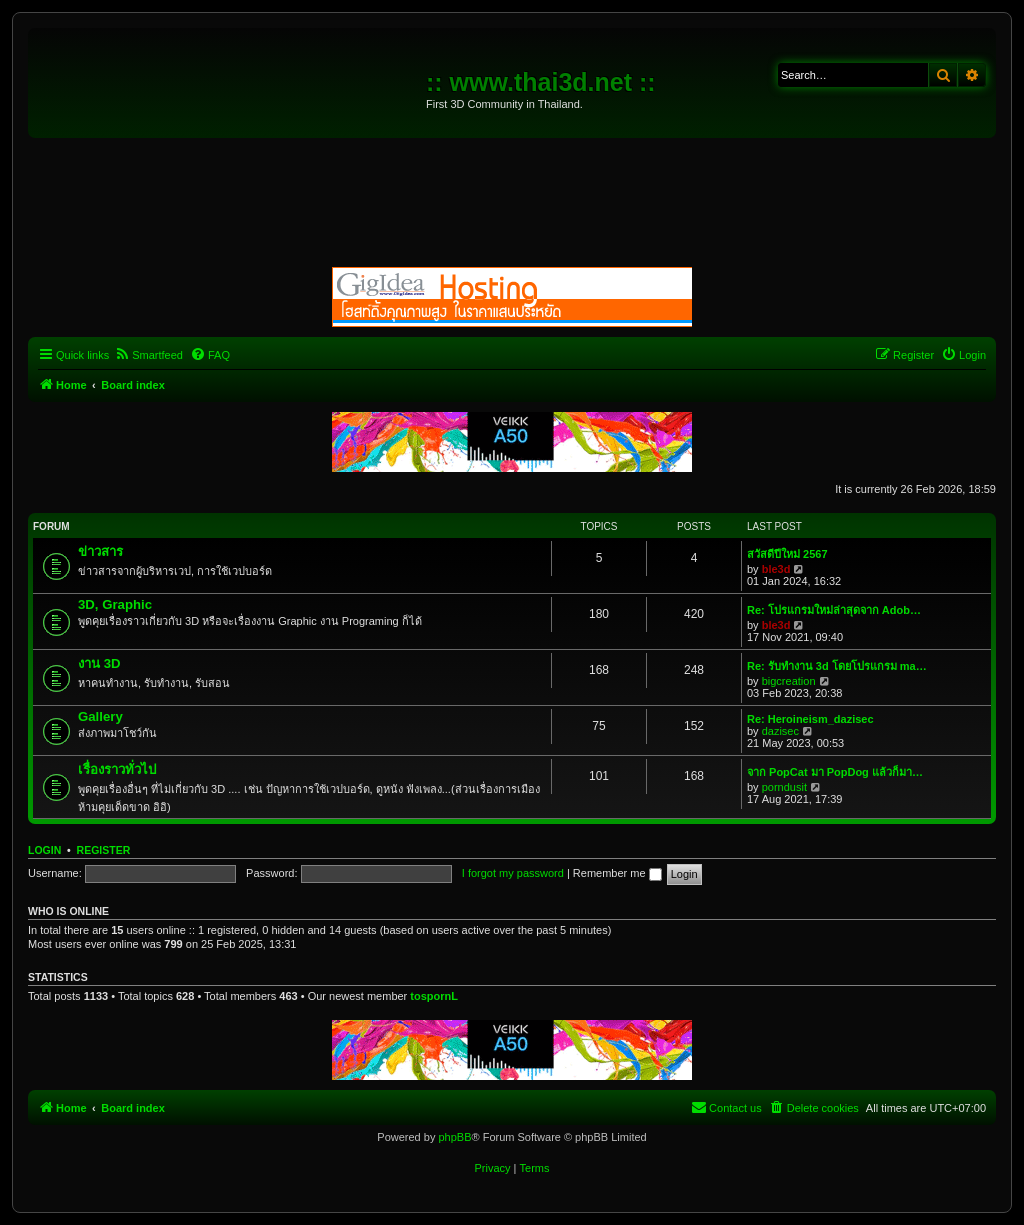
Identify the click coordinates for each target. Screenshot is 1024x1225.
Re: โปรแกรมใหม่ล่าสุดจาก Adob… (834, 610)
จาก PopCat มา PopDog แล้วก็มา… (835, 772)
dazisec (780, 731)
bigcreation (789, 681)
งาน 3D (99, 663)
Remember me (617, 873)
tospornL (434, 996)
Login (44, 850)
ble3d (776, 569)
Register (104, 850)
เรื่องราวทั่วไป (117, 769)
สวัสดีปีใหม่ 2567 (787, 554)
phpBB (454, 1137)
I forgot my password (513, 873)
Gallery (100, 716)
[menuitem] (148, 355)
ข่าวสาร (100, 551)
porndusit (784, 787)
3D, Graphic (115, 604)
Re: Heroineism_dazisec (810, 719)
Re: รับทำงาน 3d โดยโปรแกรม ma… (837, 666)
